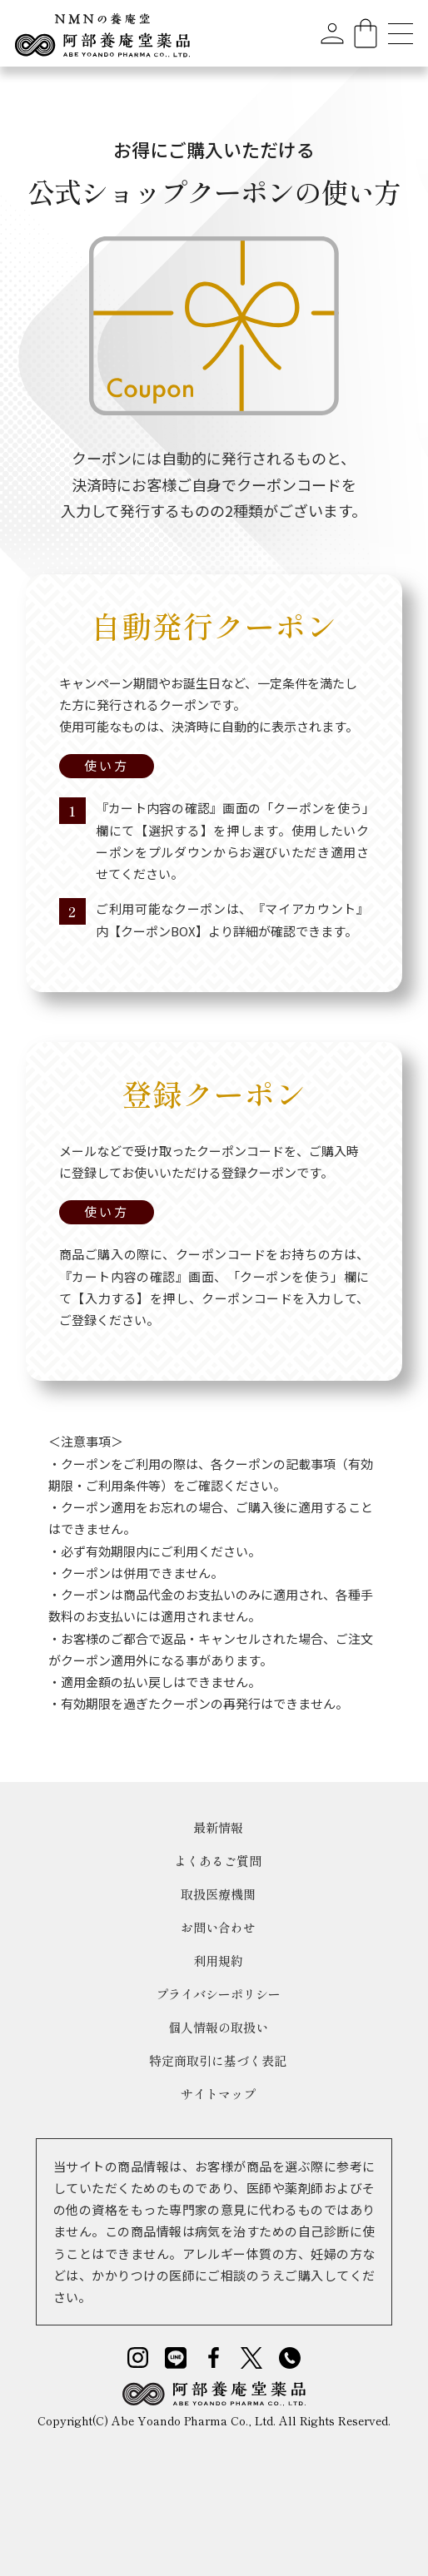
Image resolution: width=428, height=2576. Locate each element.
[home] (102, 33)
